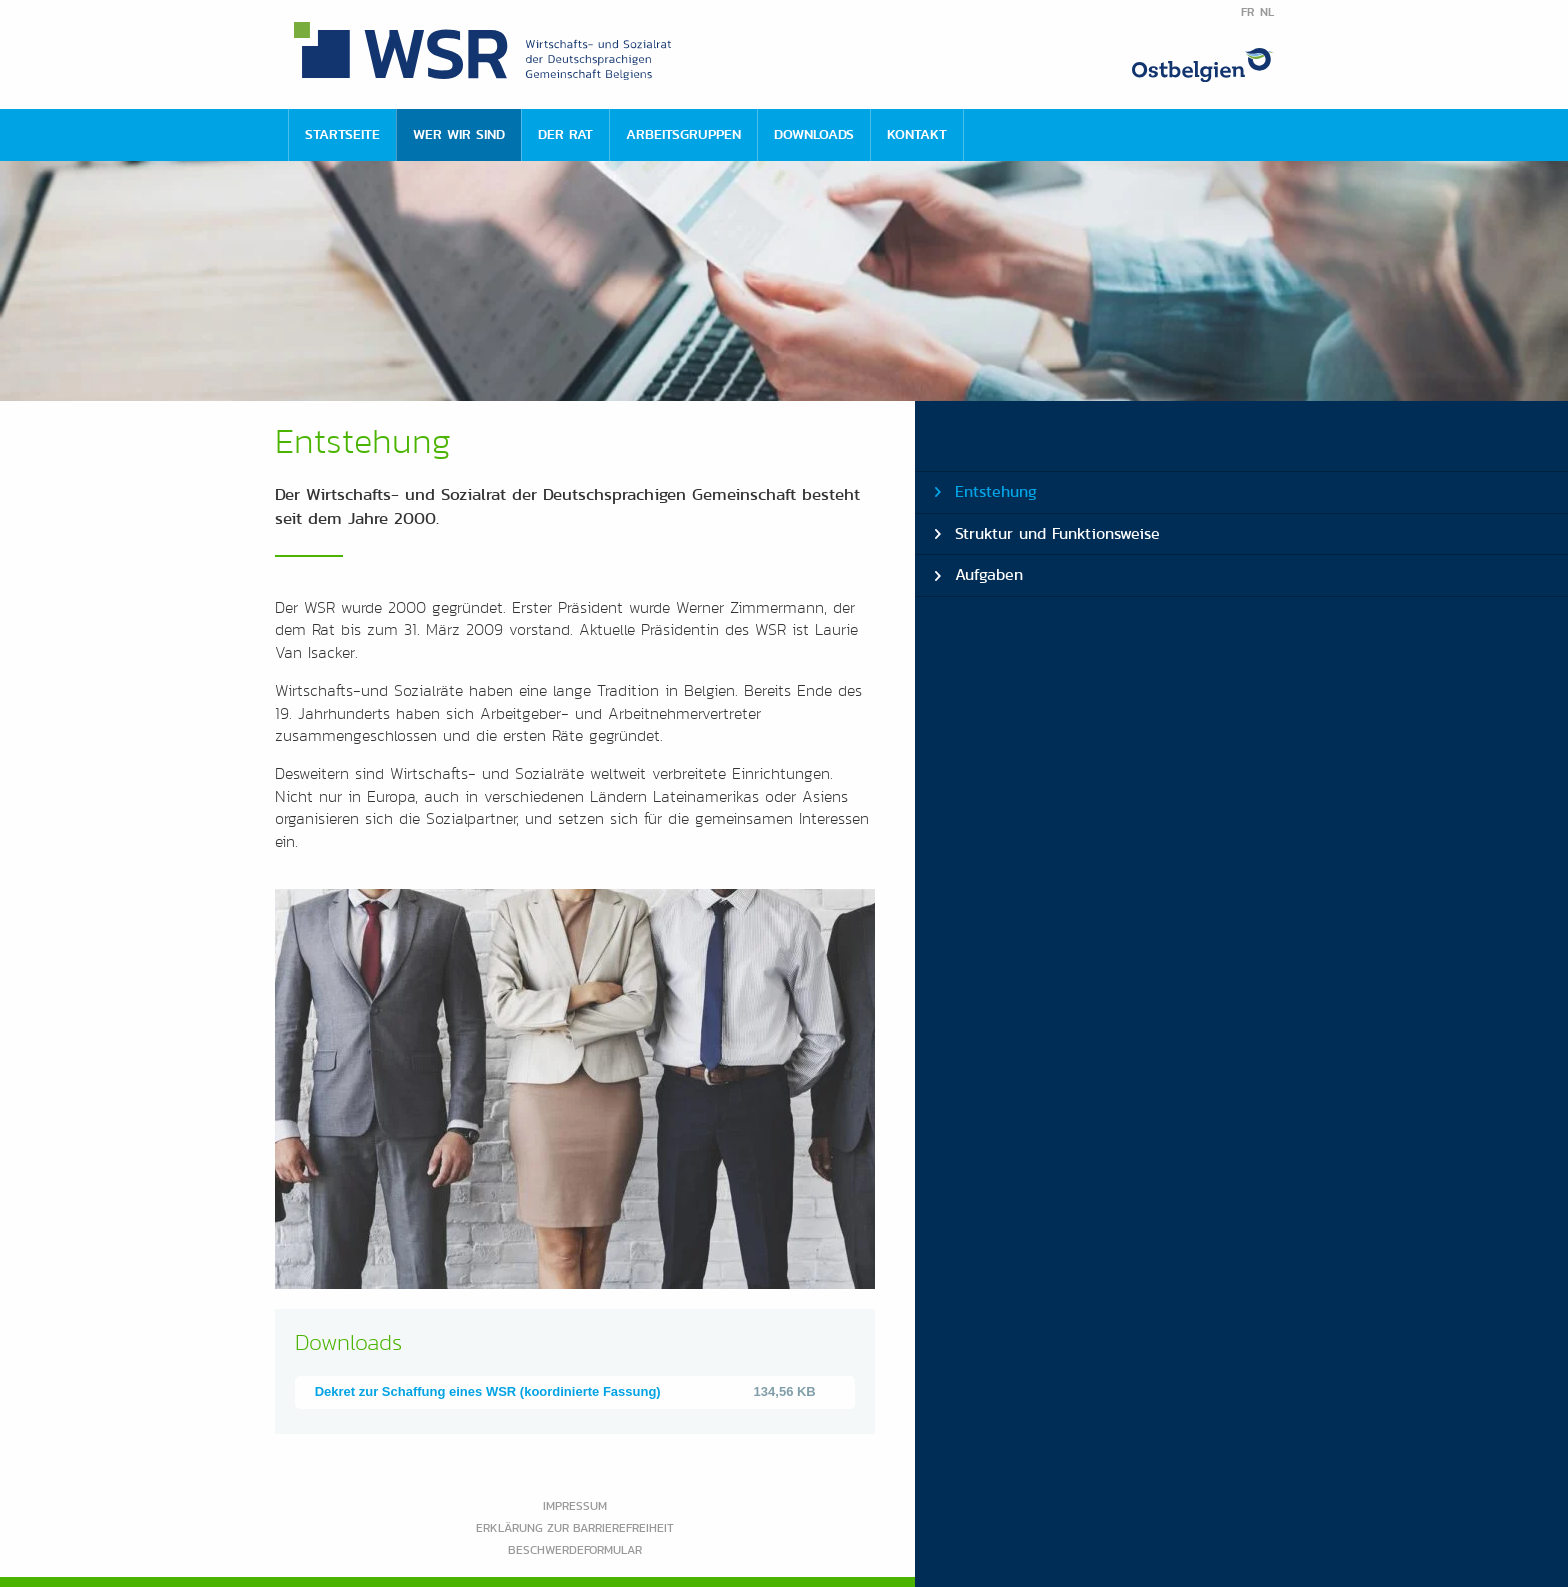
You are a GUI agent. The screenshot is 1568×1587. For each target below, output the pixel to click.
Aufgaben (989, 574)
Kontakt (917, 134)
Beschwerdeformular (575, 1549)
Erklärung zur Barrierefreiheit (575, 1527)
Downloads (814, 134)
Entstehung (996, 491)
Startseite (342, 134)
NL (1267, 12)
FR (1247, 12)
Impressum (575, 1505)
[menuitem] (342, 135)
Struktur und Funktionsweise (1057, 533)
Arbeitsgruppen (683, 134)
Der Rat (565, 134)
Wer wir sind (459, 134)
